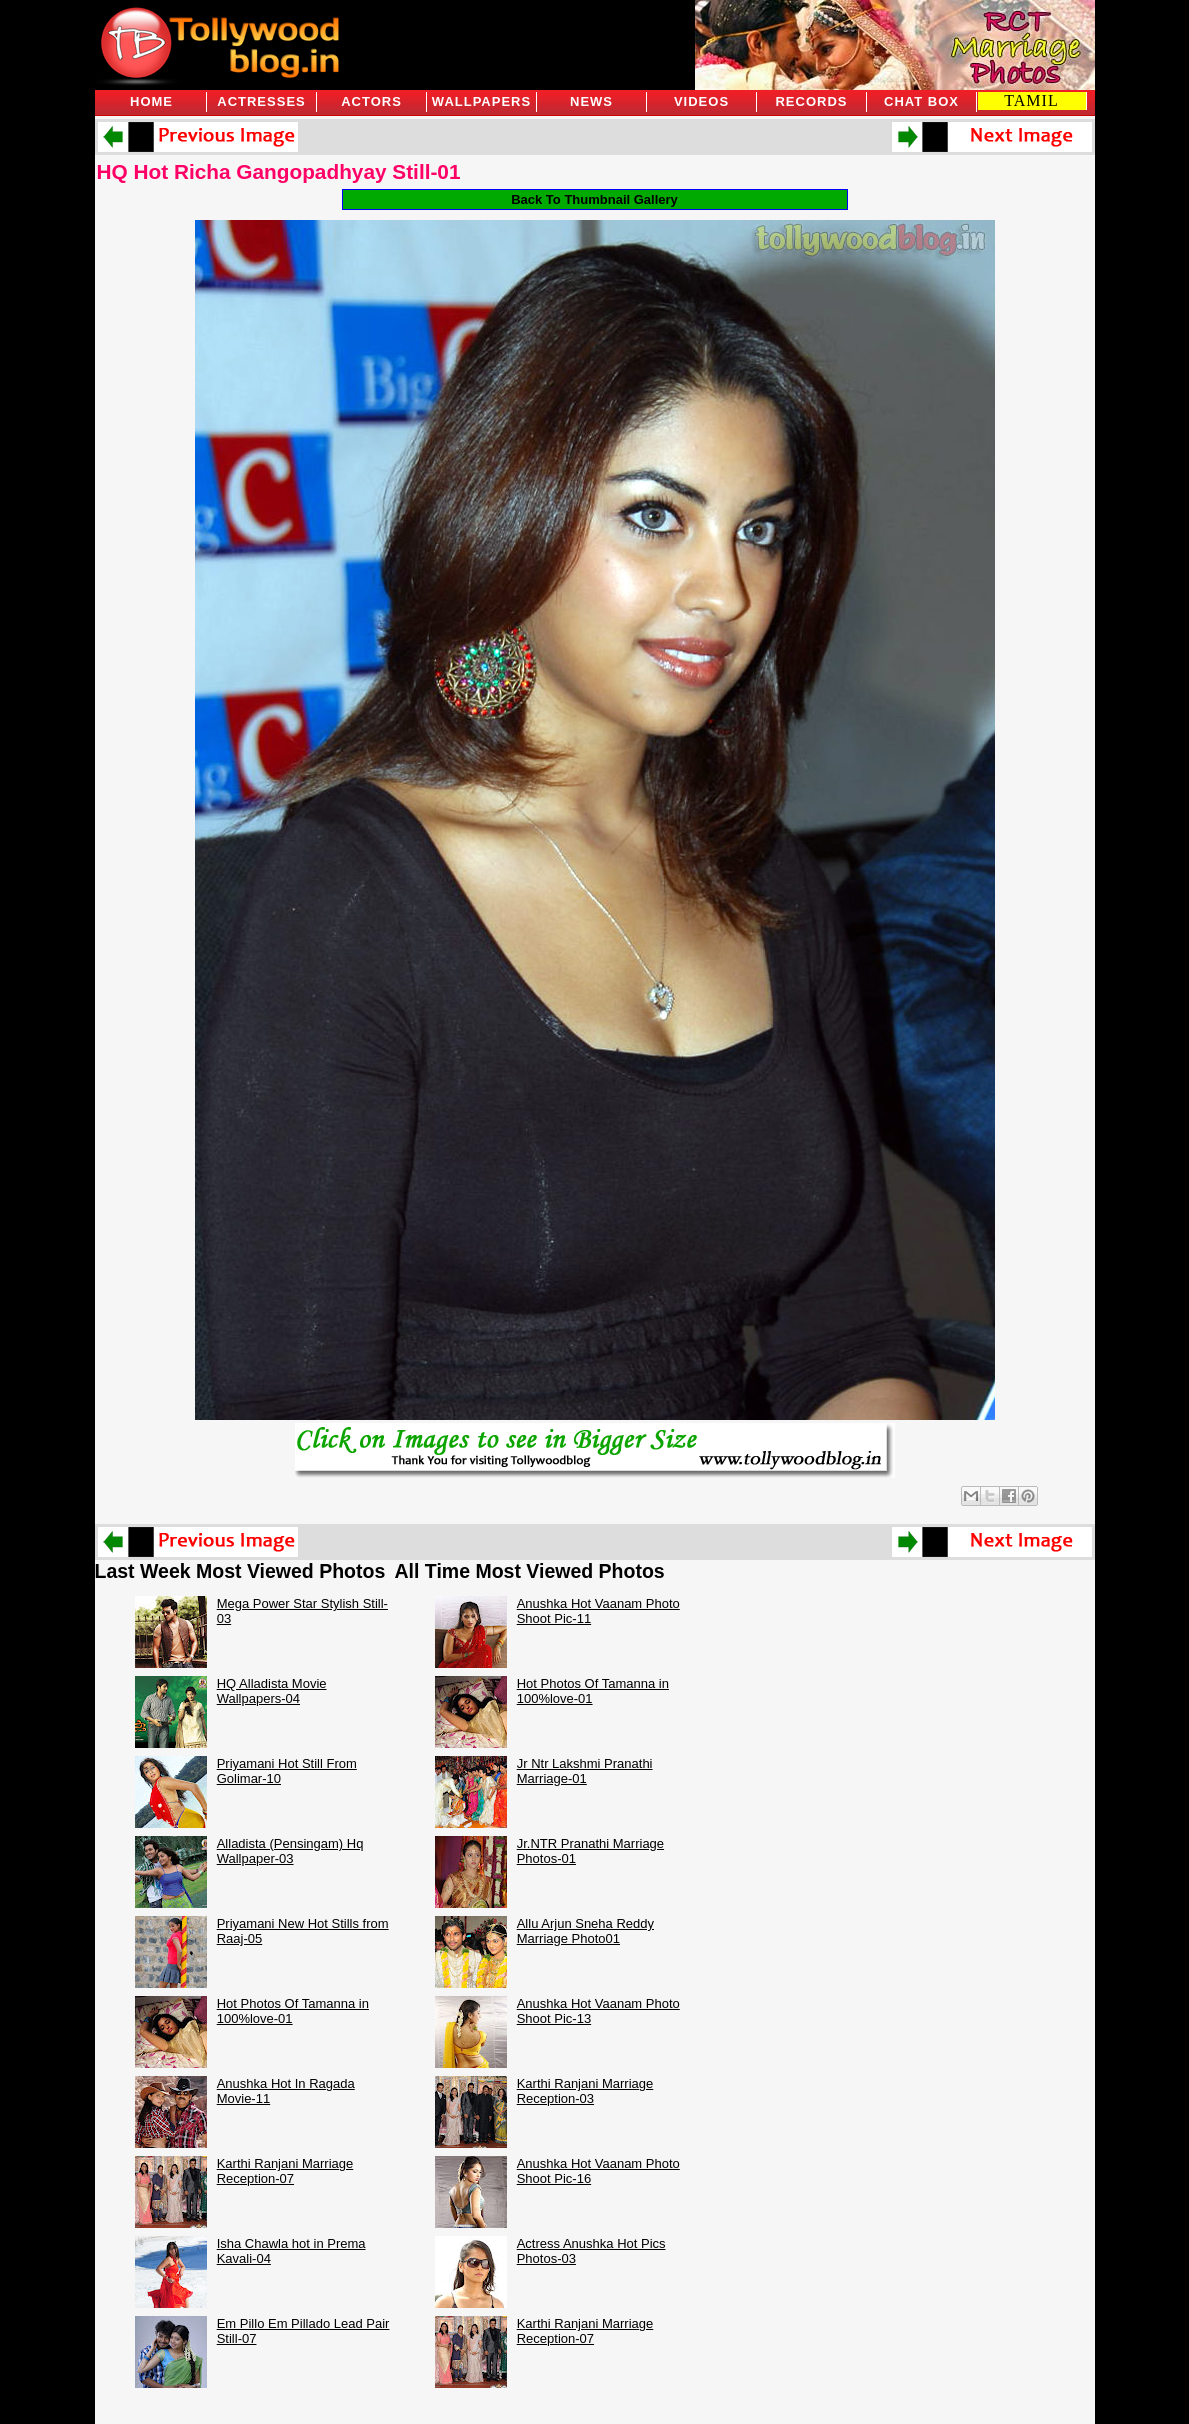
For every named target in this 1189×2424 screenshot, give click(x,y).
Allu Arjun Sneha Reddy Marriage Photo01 (585, 1931)
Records (811, 101)
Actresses (261, 101)
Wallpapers (481, 101)
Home (151, 101)
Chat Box (921, 101)
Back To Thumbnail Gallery (594, 199)
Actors (371, 101)
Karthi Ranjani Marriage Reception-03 (585, 2091)
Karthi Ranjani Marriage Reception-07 (285, 2171)
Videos (701, 101)
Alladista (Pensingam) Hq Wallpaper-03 (290, 1851)
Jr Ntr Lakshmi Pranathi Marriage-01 (585, 1771)
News (591, 101)
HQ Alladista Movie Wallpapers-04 (272, 1691)
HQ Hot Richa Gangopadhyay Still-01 (279, 171)
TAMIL (1031, 100)
